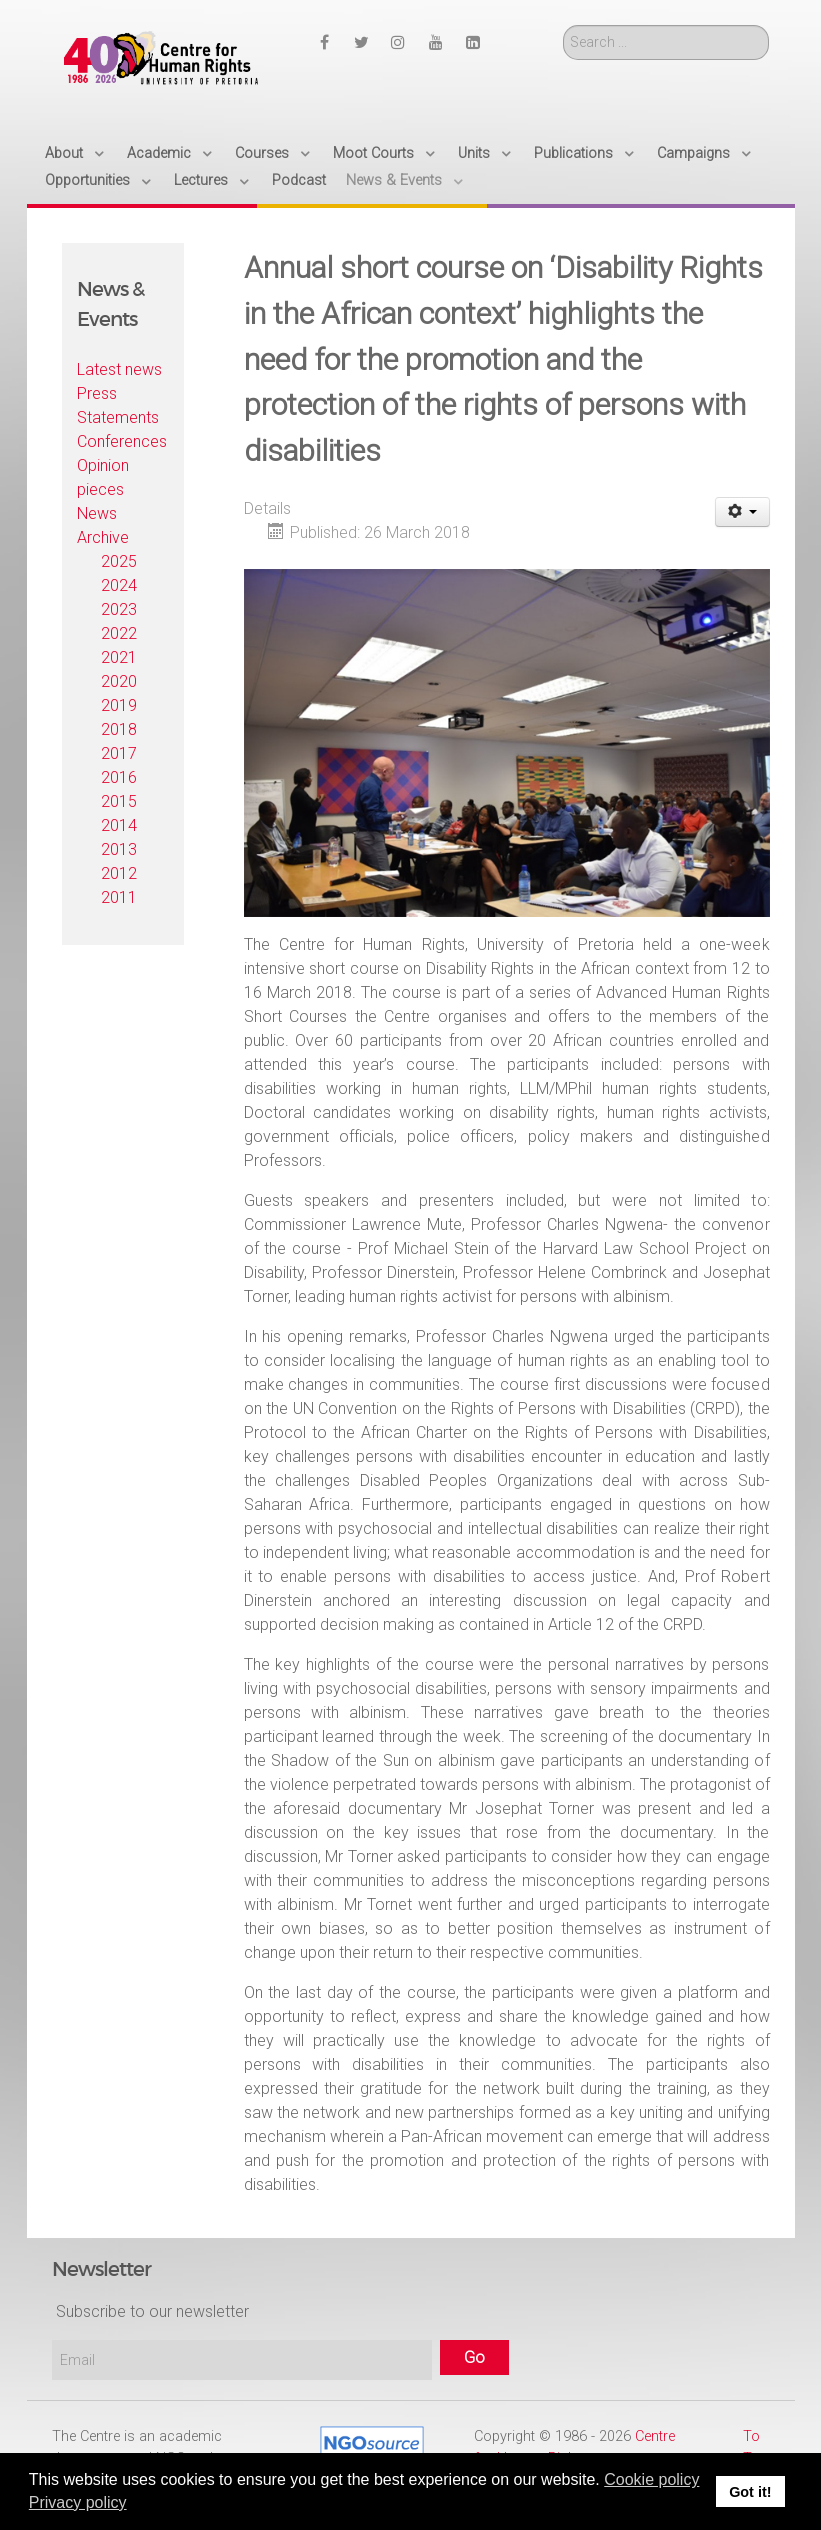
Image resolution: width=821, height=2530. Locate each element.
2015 (119, 801)
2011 (119, 897)
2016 (119, 777)
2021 (119, 657)
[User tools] (742, 512)
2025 (119, 561)
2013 (119, 849)
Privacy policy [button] (78, 2502)
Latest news (119, 369)
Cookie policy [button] (651, 2479)
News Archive (103, 525)
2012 (119, 873)
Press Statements (118, 405)
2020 (119, 681)
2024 (119, 585)
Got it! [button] (750, 2492)
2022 (119, 633)
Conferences (122, 441)
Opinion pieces (103, 477)
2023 (119, 609)
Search (563, 25)
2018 (119, 729)
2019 (119, 705)
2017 (119, 753)
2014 (119, 825)
